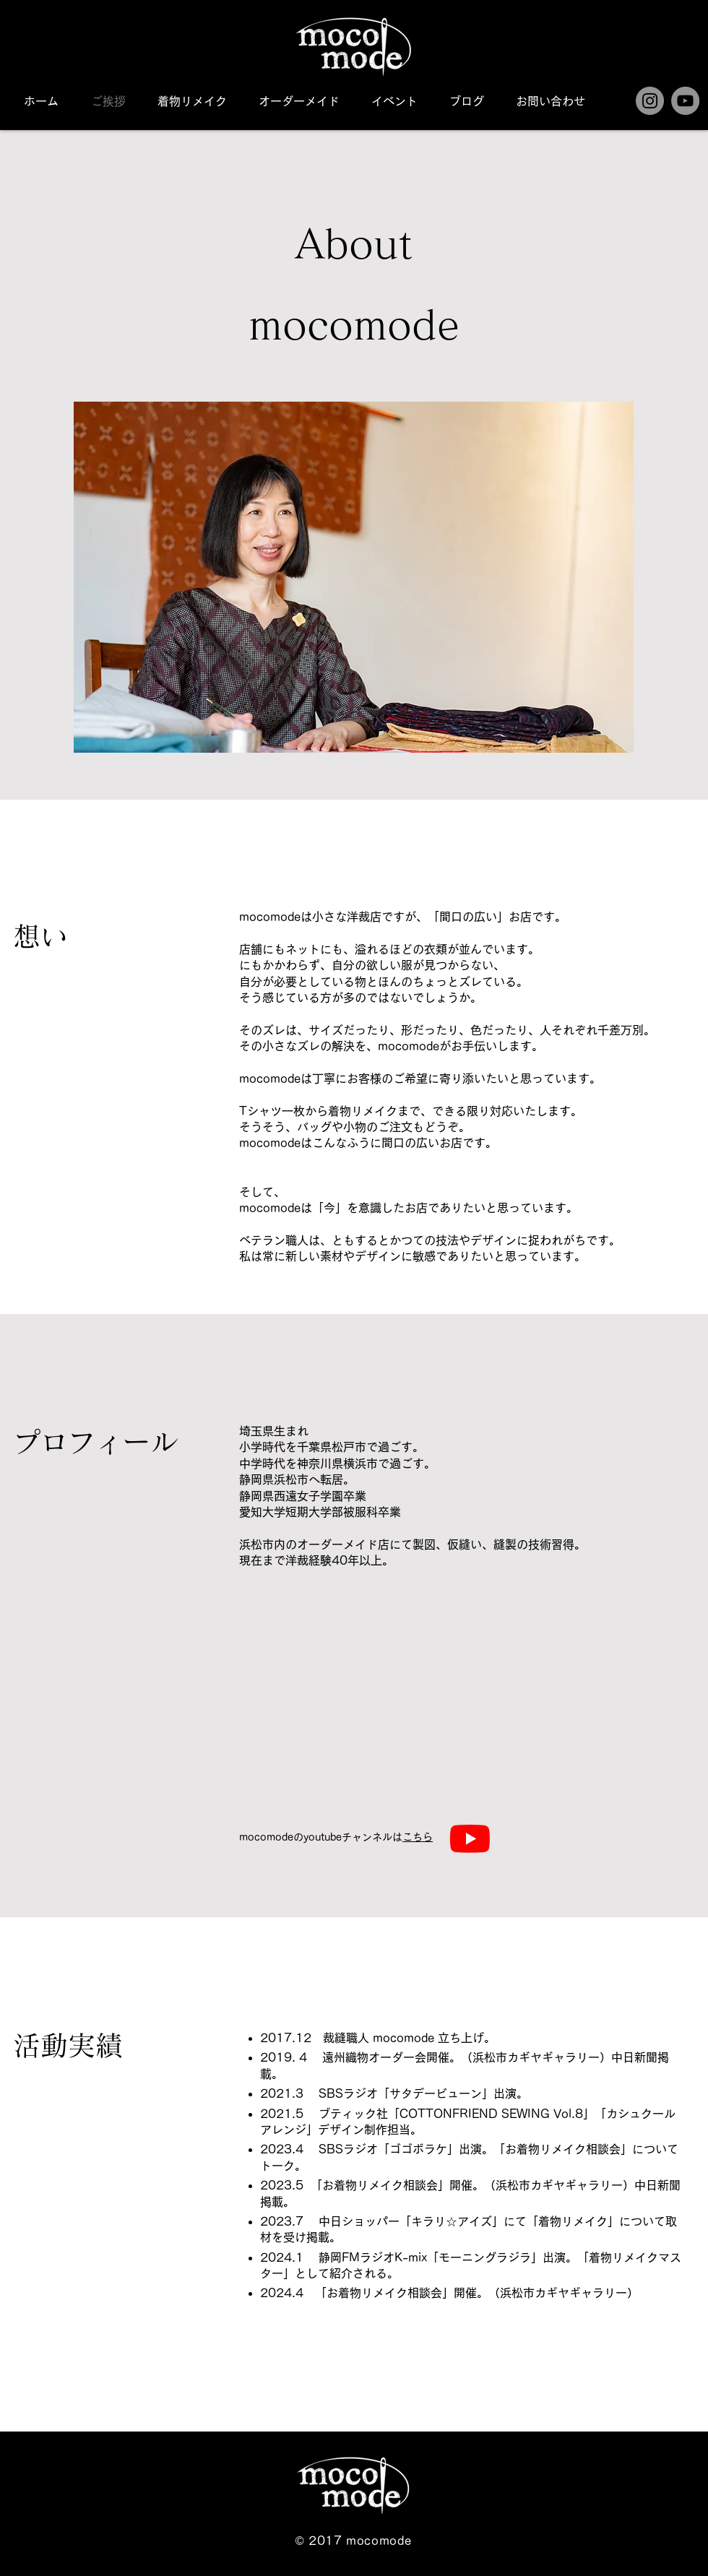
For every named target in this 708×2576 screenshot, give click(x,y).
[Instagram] (650, 101)
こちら (417, 1837)
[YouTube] (685, 101)
